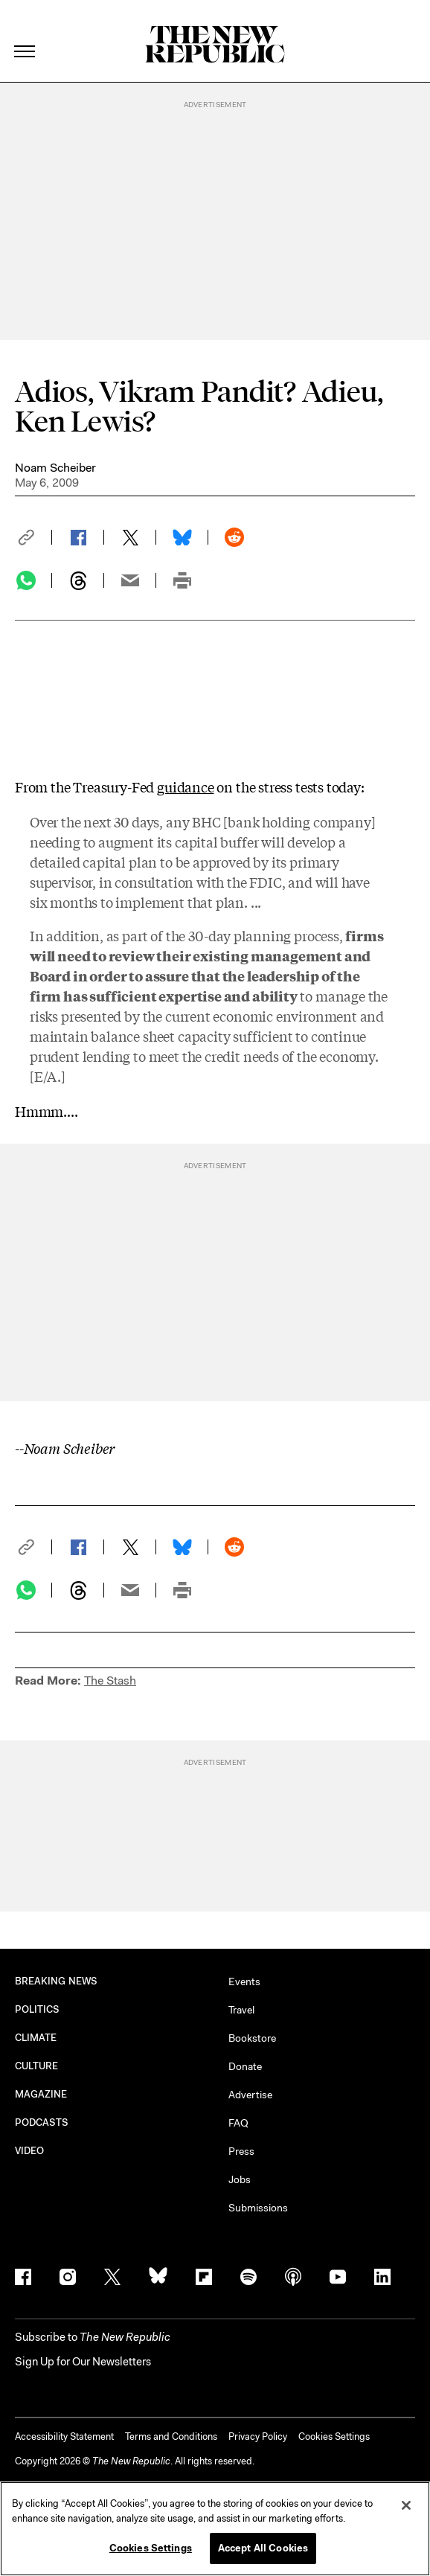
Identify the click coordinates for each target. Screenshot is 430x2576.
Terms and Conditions (171, 2436)
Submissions (258, 2207)
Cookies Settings (334, 2436)
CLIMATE (36, 2037)
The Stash (110, 1680)
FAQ (238, 2123)
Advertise (250, 2094)
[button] (33, 537)
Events (244, 1981)
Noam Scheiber (55, 467)
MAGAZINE (41, 2094)
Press (241, 2151)
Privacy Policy (257, 2436)
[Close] (406, 2505)
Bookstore (252, 2038)
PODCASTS (42, 2122)
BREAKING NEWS (56, 1981)
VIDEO (29, 2150)
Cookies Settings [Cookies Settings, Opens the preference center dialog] (150, 2548)
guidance (185, 786)
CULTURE (37, 2066)
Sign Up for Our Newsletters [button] (83, 2361)
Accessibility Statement (64, 2436)
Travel (241, 2009)
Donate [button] (245, 2066)
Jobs (239, 2179)
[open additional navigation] (25, 33)
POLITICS (37, 2009)
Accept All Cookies (263, 2548)
